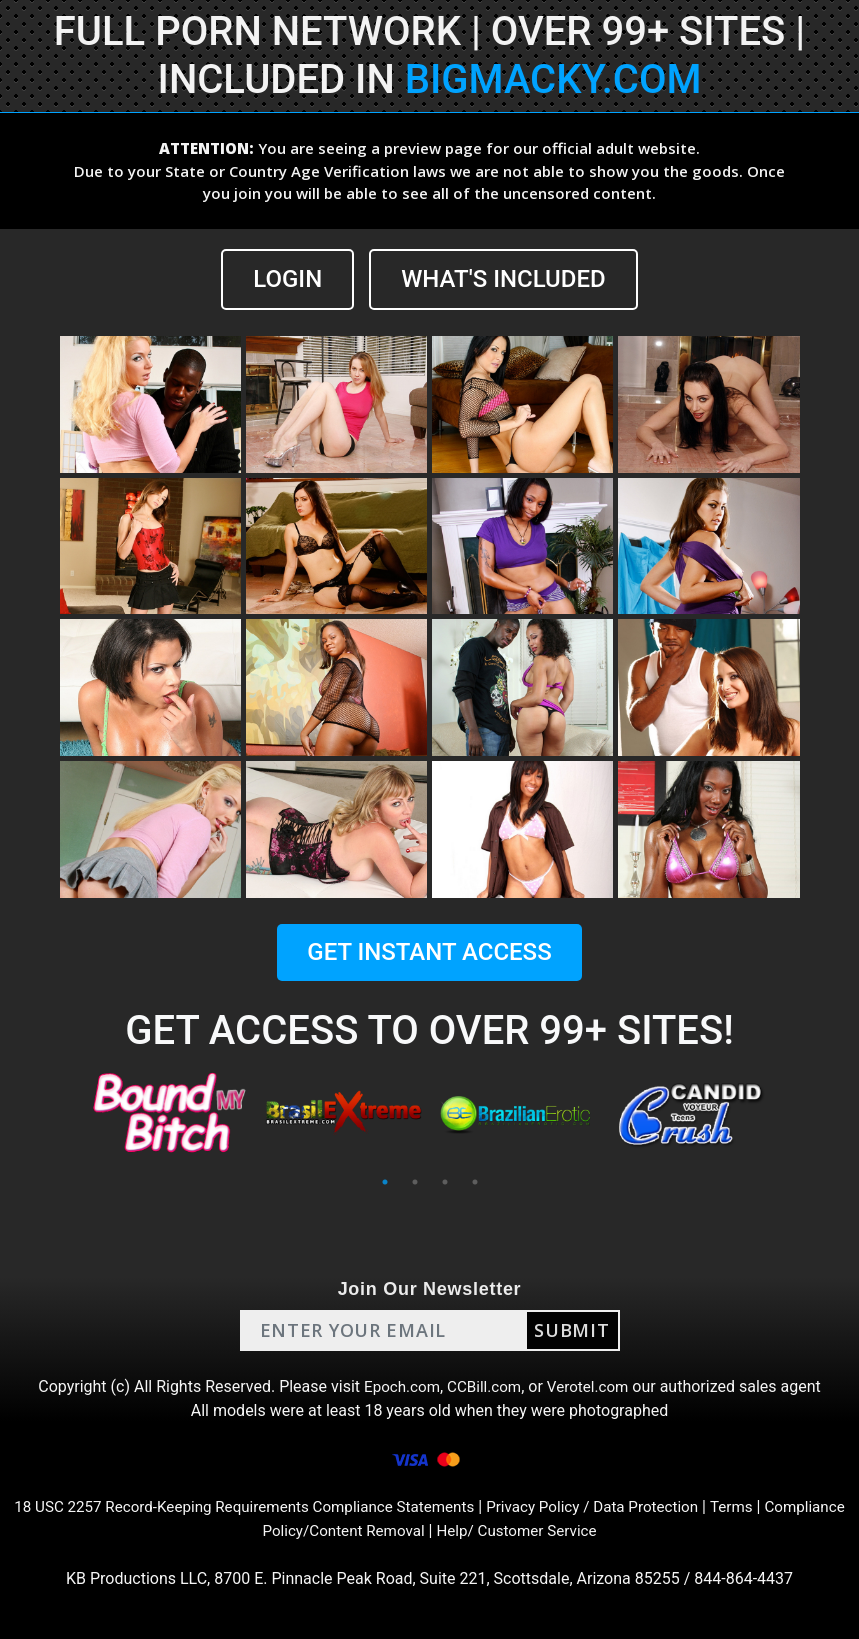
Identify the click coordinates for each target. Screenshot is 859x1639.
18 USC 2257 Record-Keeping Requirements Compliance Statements (280, 1506)
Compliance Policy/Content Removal (339, 1530)
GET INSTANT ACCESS (429, 952)
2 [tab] (415, 1182)
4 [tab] (475, 1182)
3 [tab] (445, 1182)
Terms (791, 1506)
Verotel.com (592, 1386)
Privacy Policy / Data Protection (646, 1506)
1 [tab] (385, 1182)
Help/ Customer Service (565, 1530)
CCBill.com (484, 1386)
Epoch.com (398, 1386)
